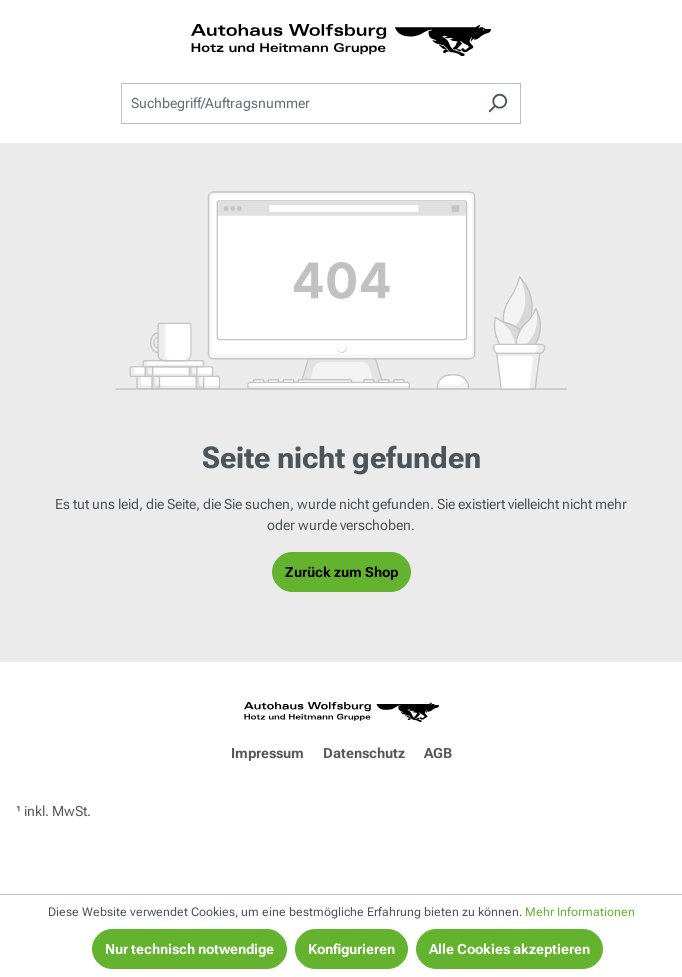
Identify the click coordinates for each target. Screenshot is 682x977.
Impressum (267, 753)
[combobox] (298, 103)
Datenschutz (364, 753)
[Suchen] (497, 103)
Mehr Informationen (580, 912)
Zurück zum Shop (341, 572)
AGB (438, 753)
